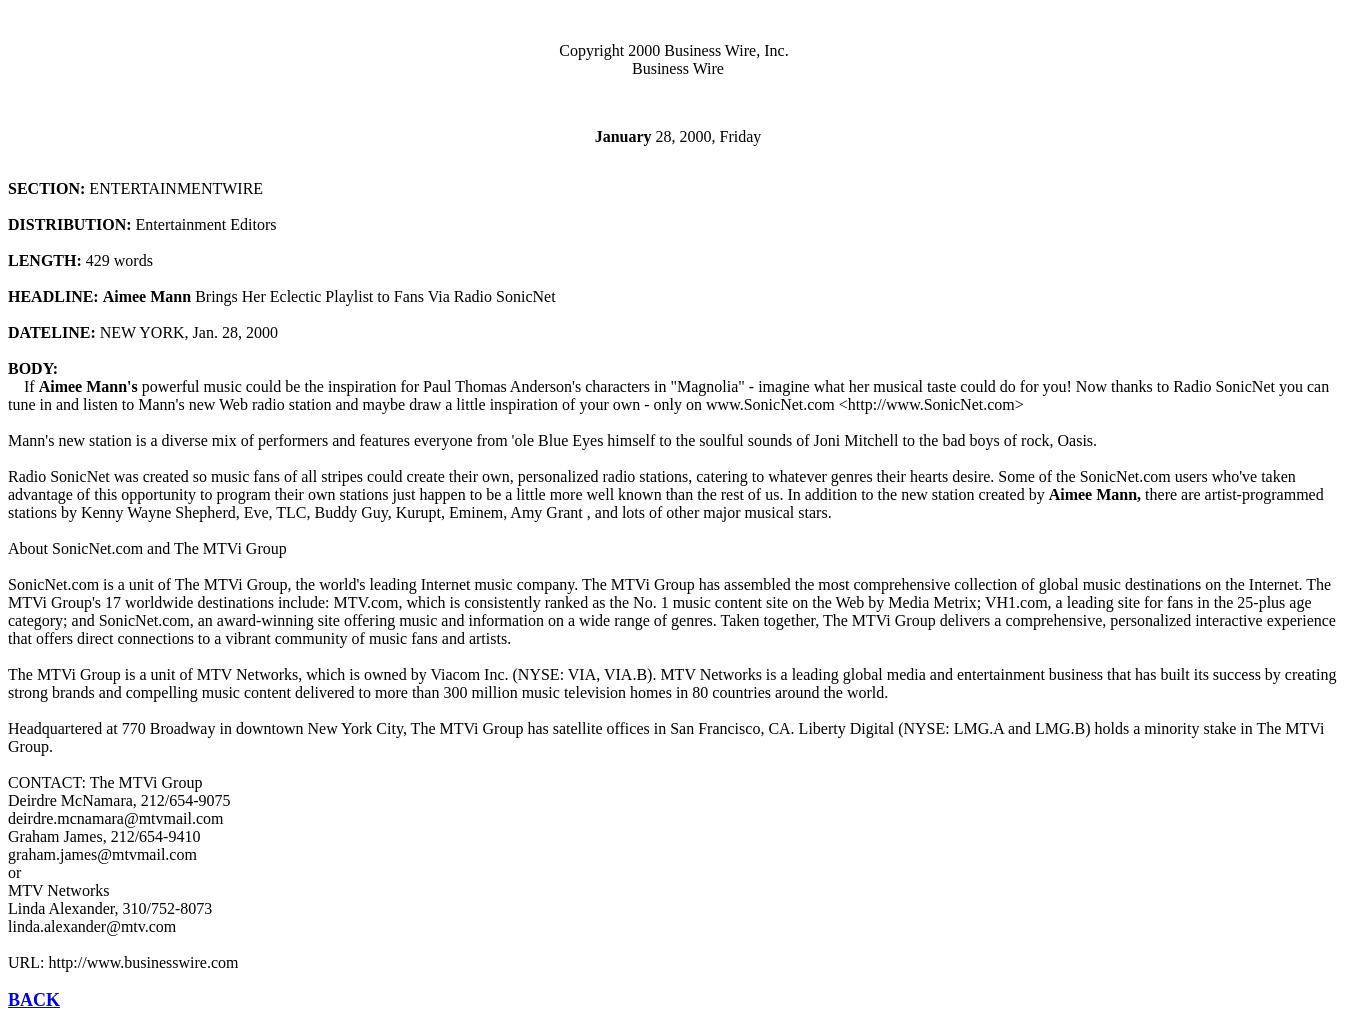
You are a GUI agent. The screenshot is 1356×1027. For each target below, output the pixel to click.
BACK (34, 1000)
